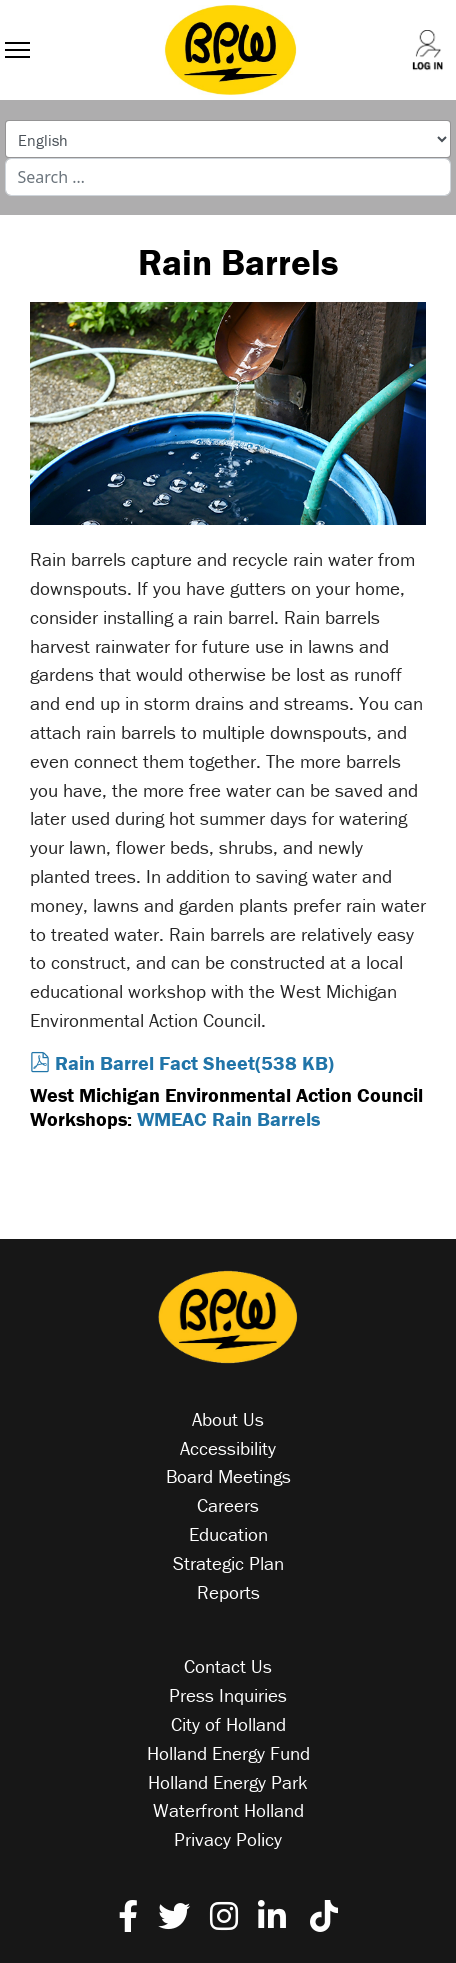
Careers (228, 1505)
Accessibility (228, 1448)
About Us (228, 1419)
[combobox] (228, 177)
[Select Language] (228, 139)
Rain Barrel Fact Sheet (182, 1062)
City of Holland (228, 1724)
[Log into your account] (415, 31)
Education (228, 1534)
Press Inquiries (228, 1695)
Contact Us (228, 1666)
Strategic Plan (228, 1563)
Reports (228, 1592)
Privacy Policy (228, 1839)
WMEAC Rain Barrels (228, 1118)
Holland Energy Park (228, 1782)
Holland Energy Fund (228, 1753)
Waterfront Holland (228, 1810)
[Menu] (17, 30)
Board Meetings (228, 1476)
